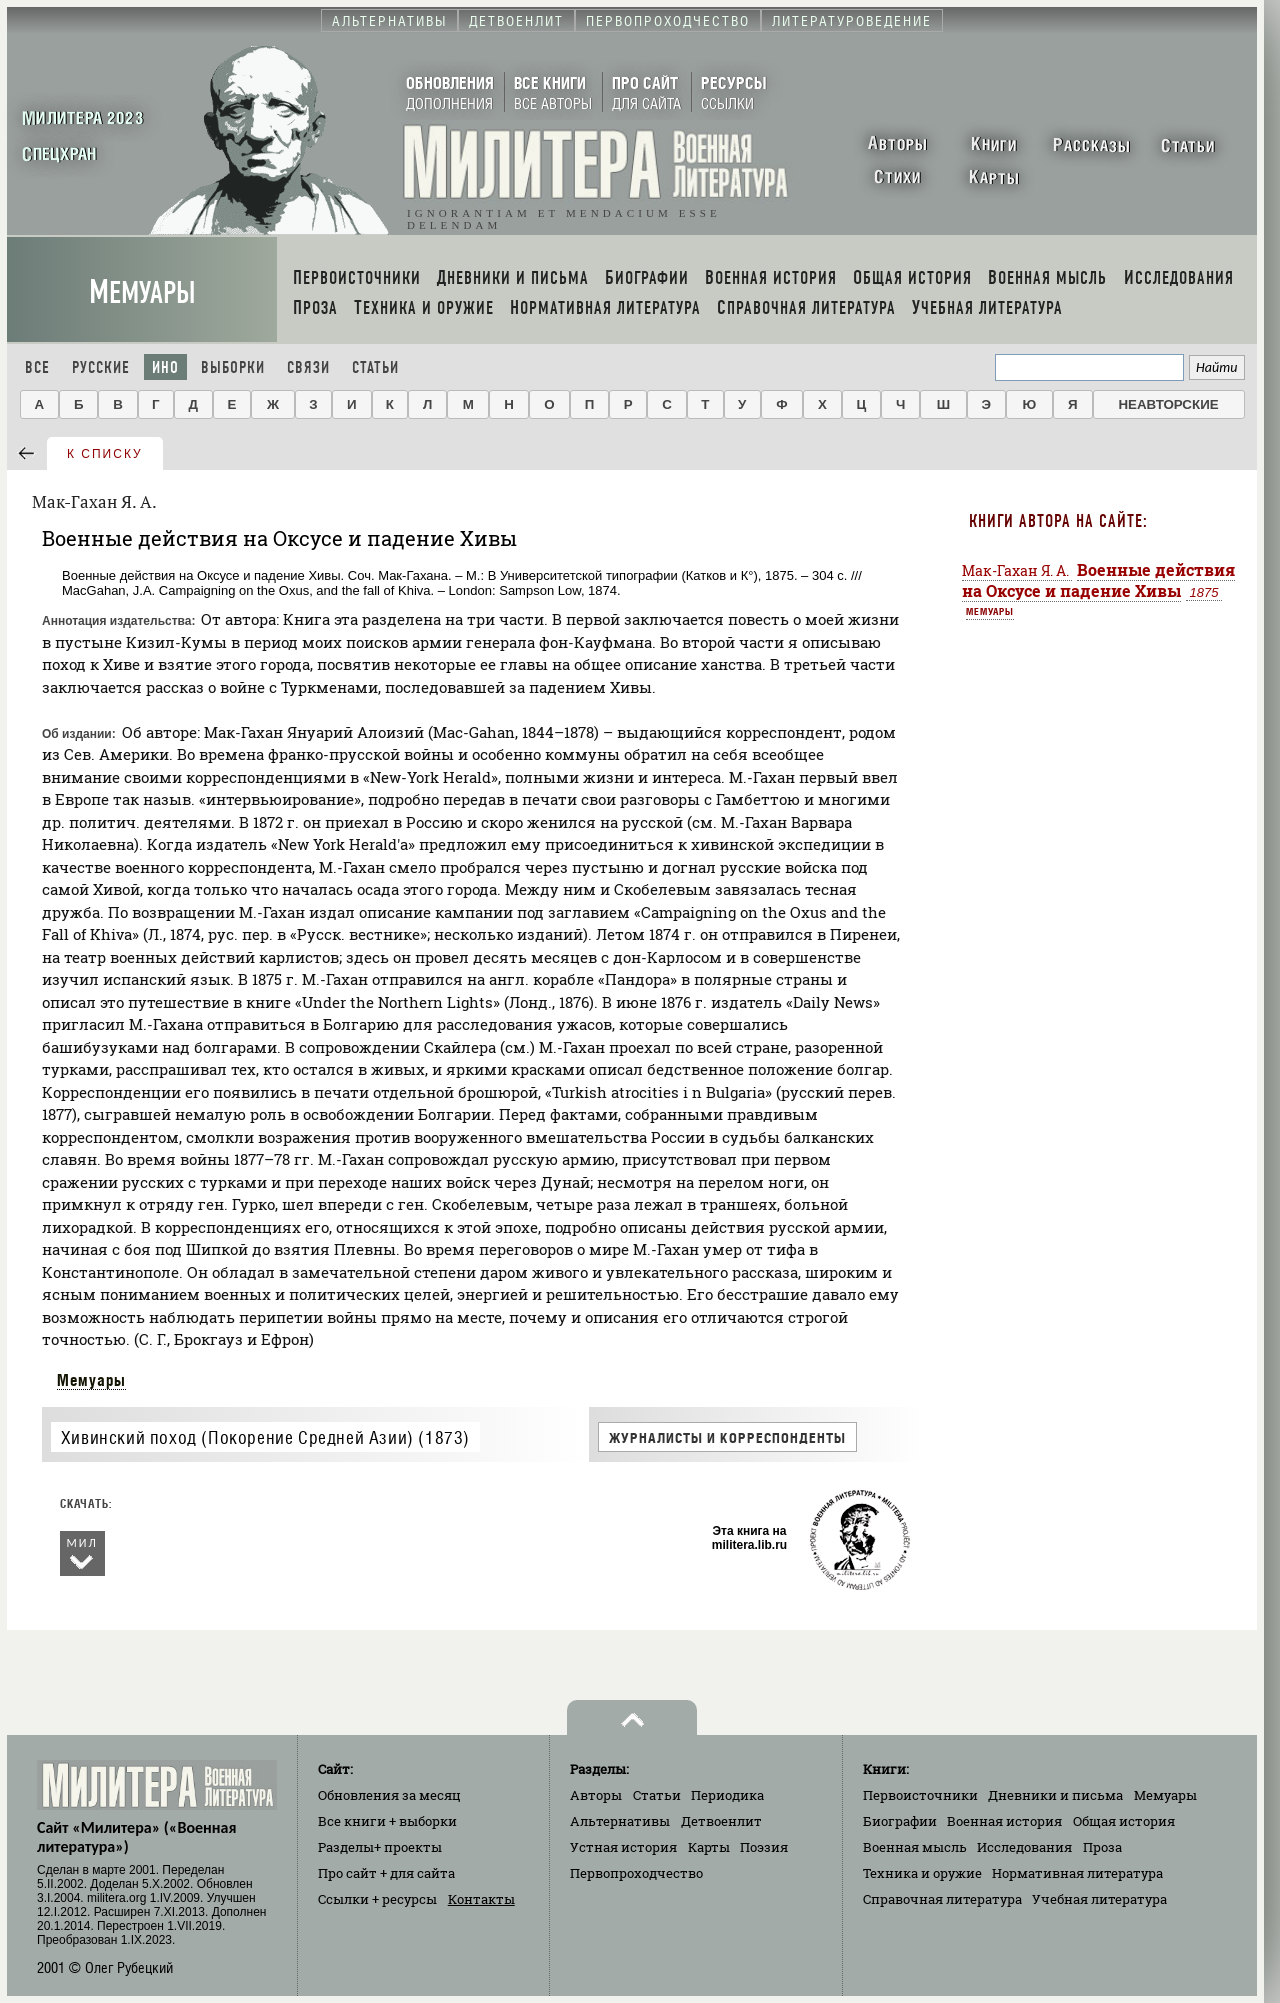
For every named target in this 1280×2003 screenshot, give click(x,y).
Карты (709, 1847)
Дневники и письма (1055, 1795)
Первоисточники (920, 1795)
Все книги (387, 1821)
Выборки (233, 367)
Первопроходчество (636, 1873)
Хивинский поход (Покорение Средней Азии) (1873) (265, 1437)
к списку (105, 454)
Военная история (1004, 1821)
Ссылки (377, 1899)
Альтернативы (620, 1821)
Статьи (375, 367)
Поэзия (764, 1847)
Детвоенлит (721, 1821)
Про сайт (386, 1873)
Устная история (623, 1847)
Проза (1102, 1847)
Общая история (1124, 1821)
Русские (101, 367)
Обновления (389, 1795)
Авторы (596, 1795)
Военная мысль (915, 1847)
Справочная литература (942, 1899)
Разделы (380, 1847)
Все (37, 367)
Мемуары (142, 292)
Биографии (900, 1821)
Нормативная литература (1077, 1873)
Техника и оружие (922, 1873)
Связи (308, 367)
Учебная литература (1099, 1899)
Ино (165, 367)
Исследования (1024, 1847)
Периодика (727, 1795)
